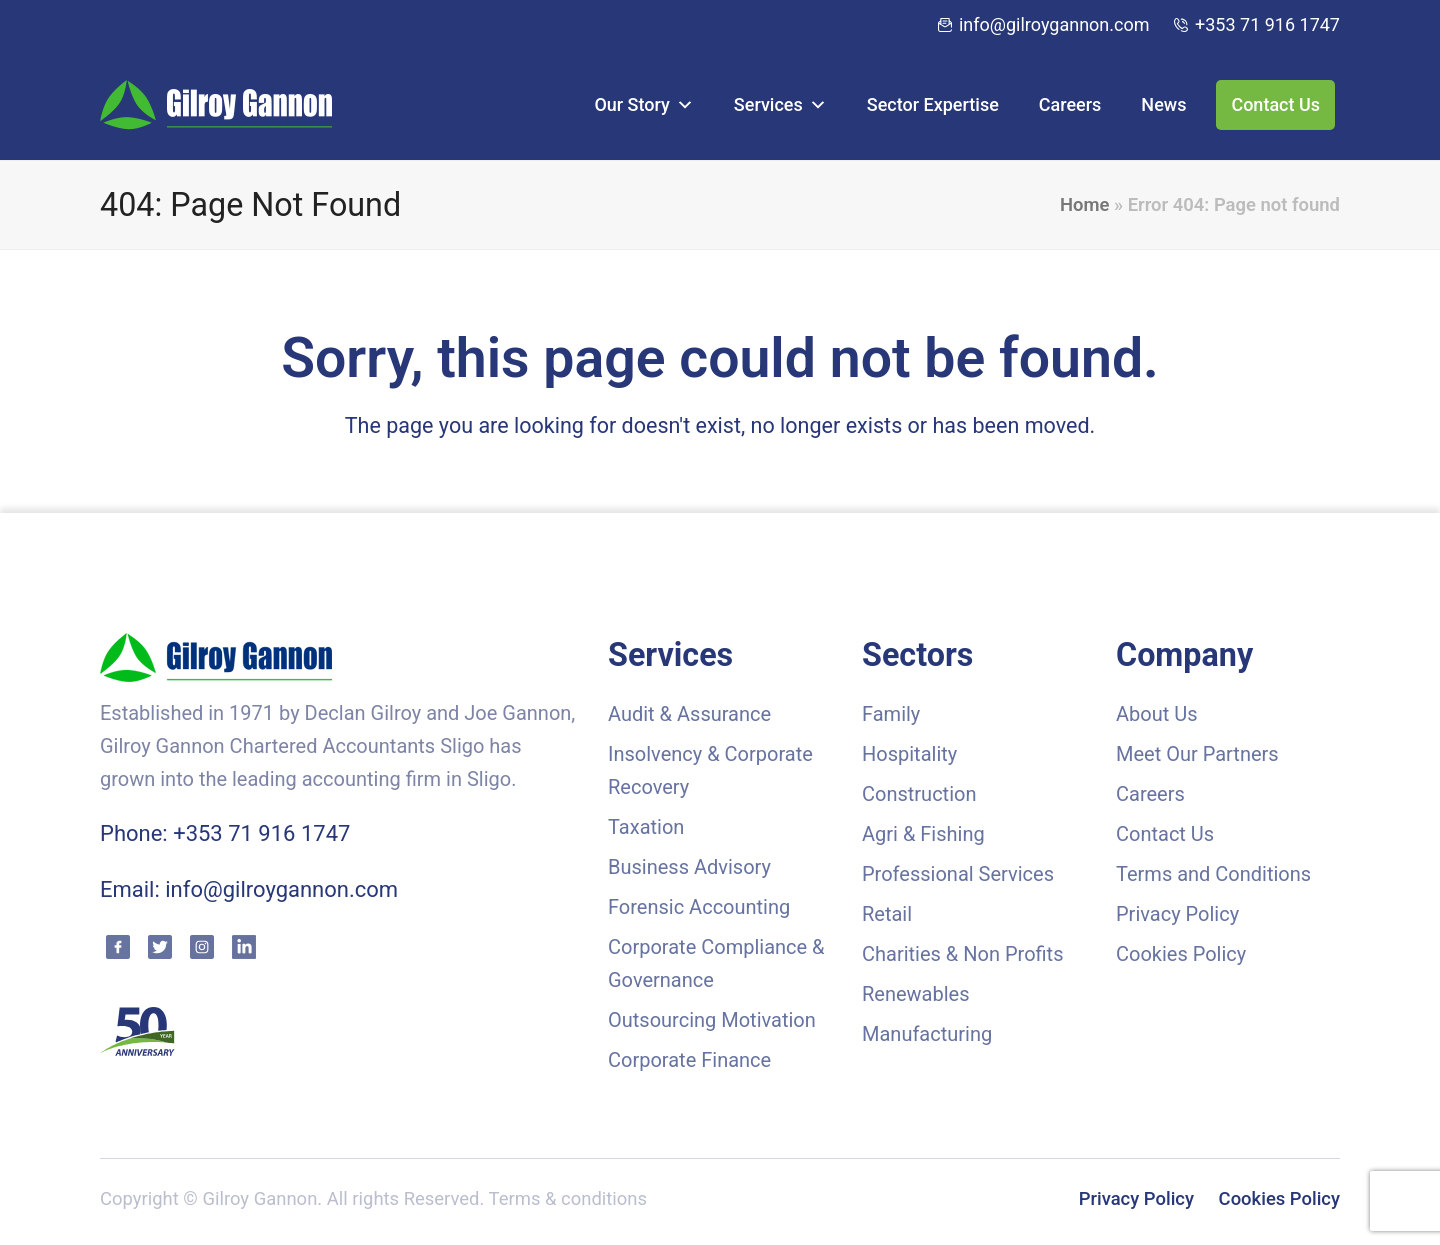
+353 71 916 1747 (1267, 24)
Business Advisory (689, 867)
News (1163, 104)
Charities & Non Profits (962, 954)
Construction (919, 794)
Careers (1070, 104)
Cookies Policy (1181, 954)
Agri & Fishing (923, 834)
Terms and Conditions (1213, 874)
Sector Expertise (933, 104)
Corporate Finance (689, 1060)
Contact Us (1275, 104)
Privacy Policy (1177, 914)
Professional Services (958, 874)
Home (1084, 205)
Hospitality (909, 754)
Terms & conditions (568, 1199)
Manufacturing (927, 1034)
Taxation (646, 827)
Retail (887, 914)
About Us (1157, 714)
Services (780, 104)
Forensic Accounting (699, 907)
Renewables (916, 994)
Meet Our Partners (1197, 754)
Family (891, 714)
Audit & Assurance (689, 714)
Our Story (643, 104)
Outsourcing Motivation (712, 1020)
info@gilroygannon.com (1054, 24)
